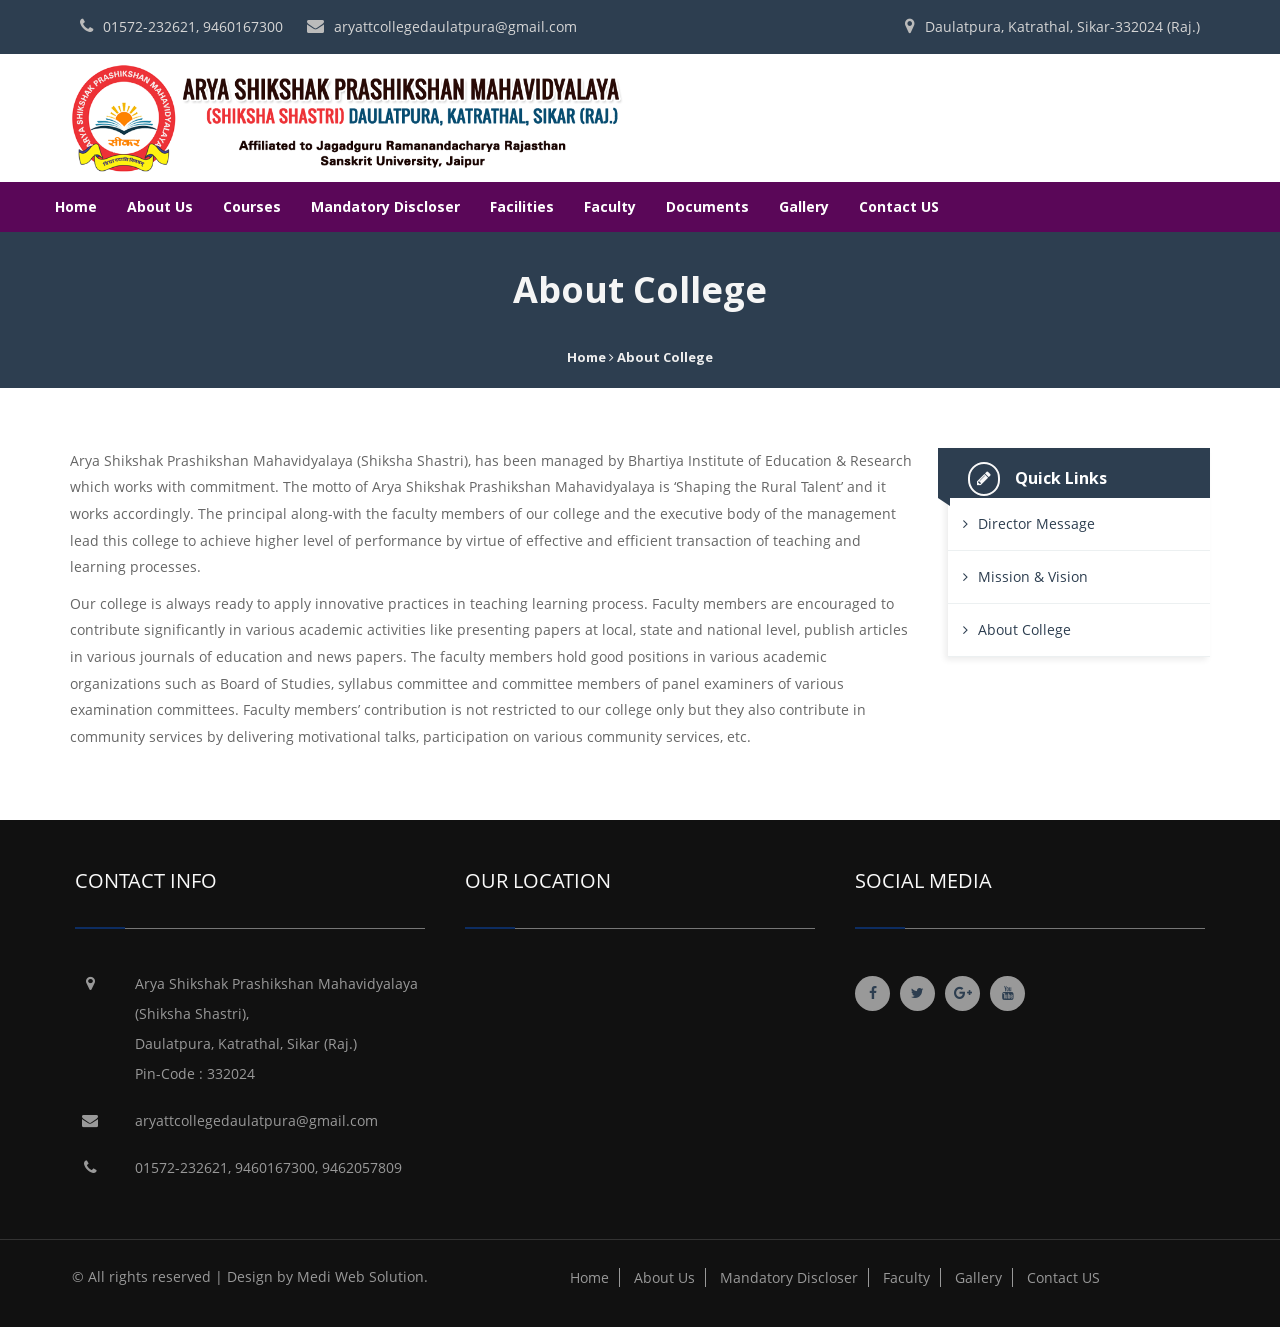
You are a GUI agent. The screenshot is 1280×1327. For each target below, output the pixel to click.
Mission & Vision (1033, 576)
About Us (160, 206)
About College (1024, 629)
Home (76, 206)
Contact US (899, 206)
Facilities (522, 206)
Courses (252, 206)
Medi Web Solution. (362, 1276)
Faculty (610, 206)
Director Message (1036, 523)
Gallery (804, 206)
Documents (707, 206)
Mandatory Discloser (385, 206)
